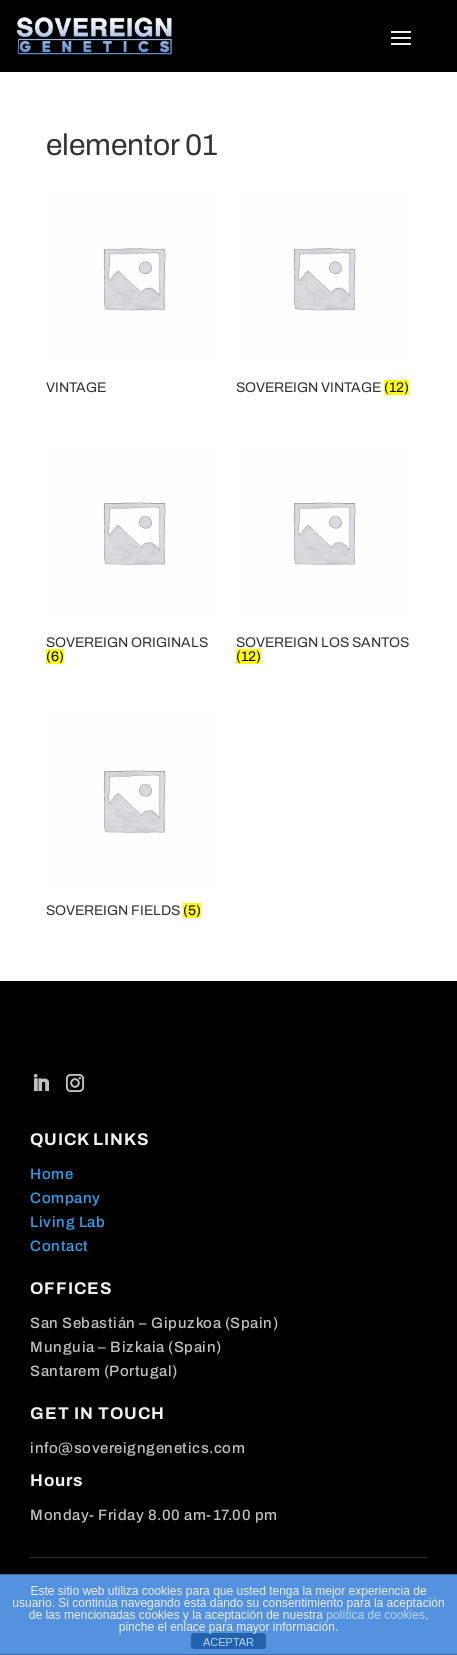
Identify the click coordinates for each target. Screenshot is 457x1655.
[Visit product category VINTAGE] (133, 296)
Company (65, 1198)
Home (51, 1174)
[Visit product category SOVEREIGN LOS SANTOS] (323, 557)
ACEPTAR (228, 1642)
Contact (59, 1246)
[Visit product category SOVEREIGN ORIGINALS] (133, 557)
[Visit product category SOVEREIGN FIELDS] (133, 818)
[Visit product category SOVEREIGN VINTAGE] (323, 296)
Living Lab (67, 1222)
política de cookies (375, 1615)
